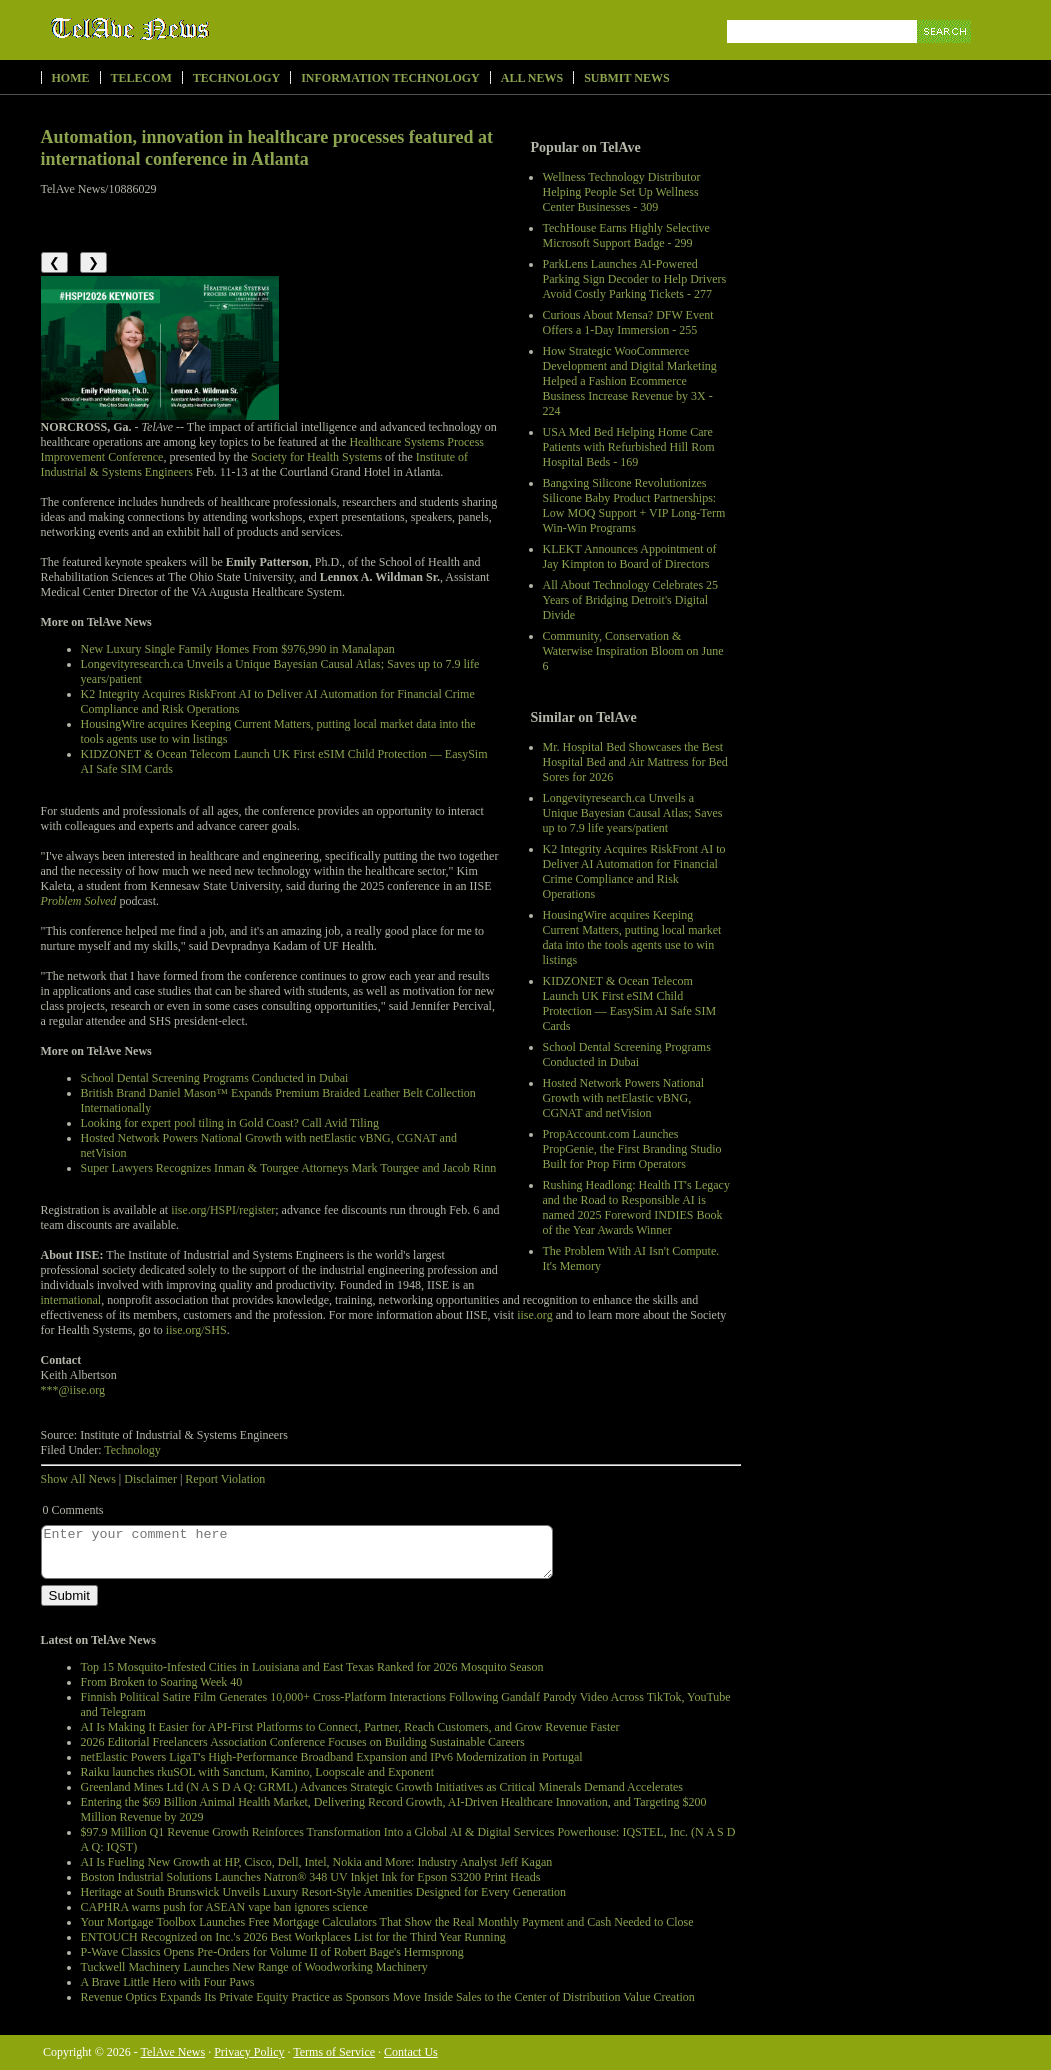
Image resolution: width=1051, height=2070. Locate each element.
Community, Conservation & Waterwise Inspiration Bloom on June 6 (633, 651)
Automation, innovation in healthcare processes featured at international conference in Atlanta (267, 148)
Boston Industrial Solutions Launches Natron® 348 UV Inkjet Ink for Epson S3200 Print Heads (311, 1877)
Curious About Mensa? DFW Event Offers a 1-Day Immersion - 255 (628, 322)
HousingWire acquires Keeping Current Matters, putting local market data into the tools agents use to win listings (632, 937)
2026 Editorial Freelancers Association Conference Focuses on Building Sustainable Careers (303, 1742)
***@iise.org (73, 1390)
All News (532, 78)
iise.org (534, 1315)
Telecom (141, 78)
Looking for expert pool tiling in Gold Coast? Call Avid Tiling (230, 1123)
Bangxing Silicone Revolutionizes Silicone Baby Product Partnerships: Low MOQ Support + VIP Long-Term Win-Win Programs (634, 505)
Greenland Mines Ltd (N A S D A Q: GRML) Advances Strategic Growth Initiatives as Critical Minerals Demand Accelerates (382, 1787)
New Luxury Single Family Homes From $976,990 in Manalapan (238, 649)
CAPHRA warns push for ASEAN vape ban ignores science (224, 1907)
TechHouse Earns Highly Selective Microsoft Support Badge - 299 (626, 235)
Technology (236, 78)
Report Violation (225, 1479)
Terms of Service (334, 2052)
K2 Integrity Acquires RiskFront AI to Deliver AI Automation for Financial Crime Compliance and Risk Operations (634, 871)
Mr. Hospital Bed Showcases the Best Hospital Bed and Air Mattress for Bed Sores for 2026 (635, 762)
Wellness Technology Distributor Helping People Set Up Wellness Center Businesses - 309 (622, 192)
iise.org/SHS (196, 1330)
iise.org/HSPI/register (223, 1210)
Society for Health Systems (316, 457)
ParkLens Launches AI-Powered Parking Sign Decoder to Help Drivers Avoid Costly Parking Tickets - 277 (635, 279)
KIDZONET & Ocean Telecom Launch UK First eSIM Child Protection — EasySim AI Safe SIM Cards (630, 1003)
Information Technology (390, 78)
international (71, 1300)
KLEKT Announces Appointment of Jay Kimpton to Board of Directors (630, 556)
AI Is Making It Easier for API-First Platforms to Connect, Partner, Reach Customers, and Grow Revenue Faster (350, 1727)
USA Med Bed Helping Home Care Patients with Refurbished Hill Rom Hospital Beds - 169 (629, 447)
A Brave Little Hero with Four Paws (168, 1982)
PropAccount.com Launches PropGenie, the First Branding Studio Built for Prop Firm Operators (632, 1149)
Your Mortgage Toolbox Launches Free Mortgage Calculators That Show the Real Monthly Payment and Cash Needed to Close (387, 1922)
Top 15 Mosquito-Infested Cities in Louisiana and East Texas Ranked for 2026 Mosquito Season (312, 1667)
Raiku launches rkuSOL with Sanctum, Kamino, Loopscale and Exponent (257, 1772)
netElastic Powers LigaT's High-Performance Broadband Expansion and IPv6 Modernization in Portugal (332, 1757)
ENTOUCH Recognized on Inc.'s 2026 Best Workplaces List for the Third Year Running (293, 1937)
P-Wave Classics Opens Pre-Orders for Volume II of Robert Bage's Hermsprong (272, 1952)
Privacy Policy (249, 2052)
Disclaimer (150, 1479)
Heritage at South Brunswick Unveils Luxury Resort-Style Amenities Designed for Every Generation (324, 1892)
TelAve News (188, 29)
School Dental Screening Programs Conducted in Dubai (627, 1054)
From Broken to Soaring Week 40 (162, 1682)
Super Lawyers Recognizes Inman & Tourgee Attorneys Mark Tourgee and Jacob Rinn (289, 1168)
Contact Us (411, 2052)
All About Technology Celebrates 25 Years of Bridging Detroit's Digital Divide (631, 600)
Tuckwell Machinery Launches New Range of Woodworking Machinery (254, 1967)
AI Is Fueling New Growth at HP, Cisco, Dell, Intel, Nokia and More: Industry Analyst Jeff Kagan (317, 1862)
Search (945, 54)
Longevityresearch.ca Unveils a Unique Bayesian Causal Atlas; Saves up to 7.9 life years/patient (633, 813)
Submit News (626, 78)
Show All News (78, 1479)
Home (71, 78)
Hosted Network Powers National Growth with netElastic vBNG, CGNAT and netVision (624, 1098)
